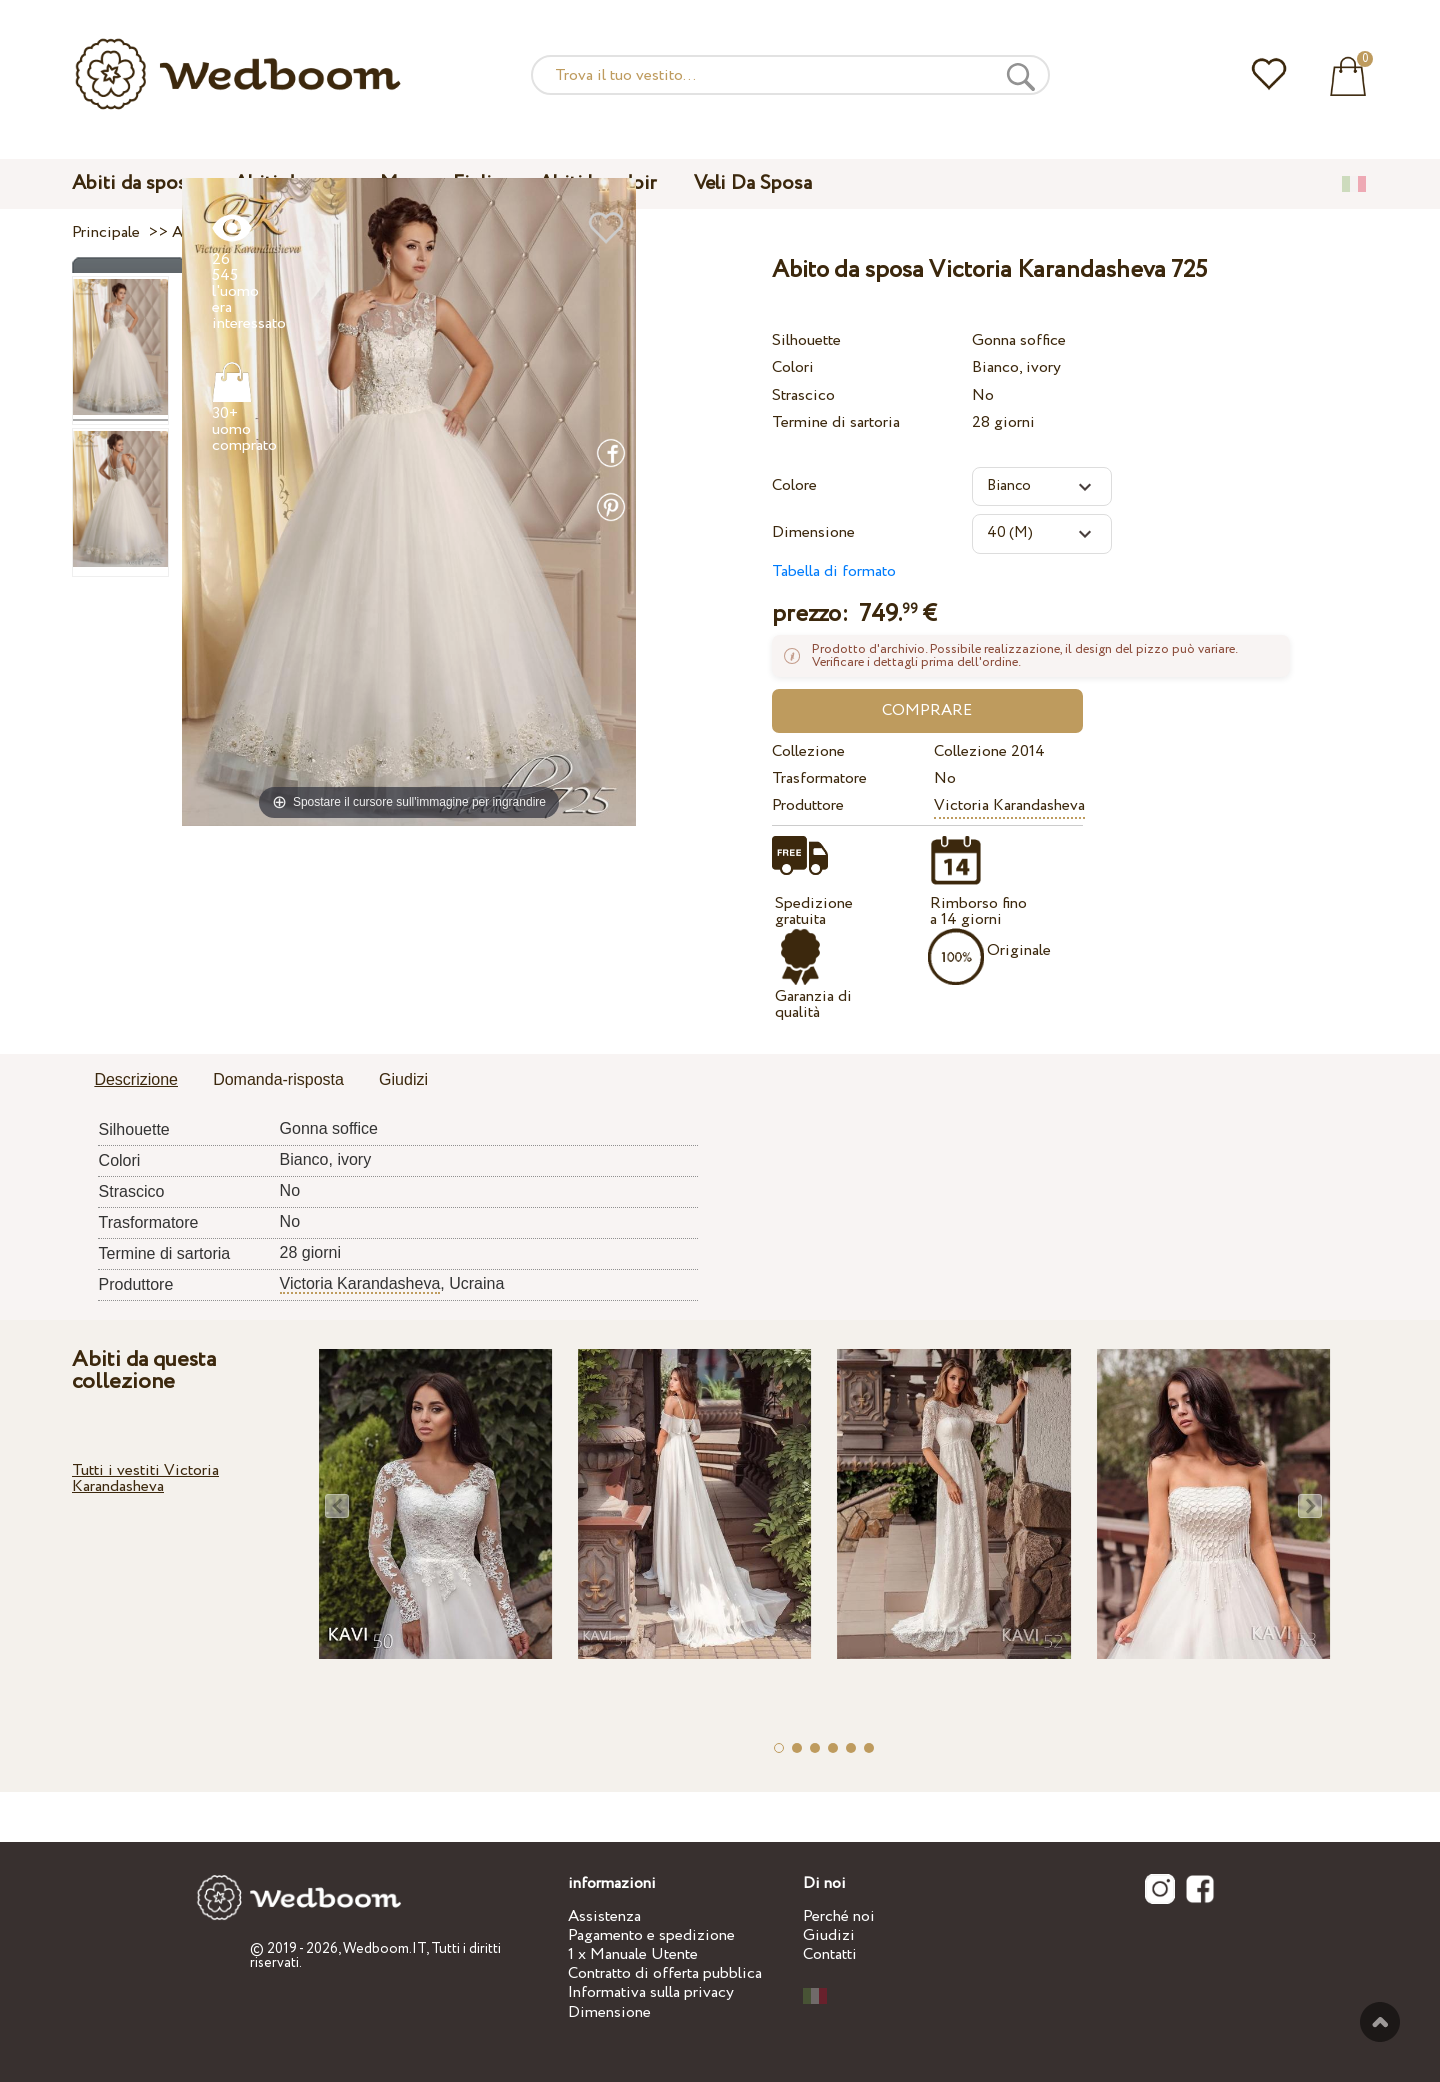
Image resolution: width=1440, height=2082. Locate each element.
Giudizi (829, 1935)
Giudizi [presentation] (403, 1079)
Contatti (830, 1954)
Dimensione (813, 532)
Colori (793, 367)
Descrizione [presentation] (136, 1079)
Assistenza (604, 1916)
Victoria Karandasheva (1009, 805)
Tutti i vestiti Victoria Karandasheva (145, 1478)
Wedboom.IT (384, 1949)
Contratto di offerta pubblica (665, 1973)
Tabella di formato (834, 571)
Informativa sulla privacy (651, 1992)
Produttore (808, 805)
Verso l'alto (1380, 2022)
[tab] (136, 1081)
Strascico (803, 395)
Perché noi (839, 1916)
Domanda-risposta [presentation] (278, 1079)
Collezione (808, 751)
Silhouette (806, 340)
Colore (794, 485)
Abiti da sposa (134, 183)
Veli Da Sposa (753, 183)
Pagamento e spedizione (651, 1935)
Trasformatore (819, 778)
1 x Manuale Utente (633, 1954)
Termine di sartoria (836, 422)
